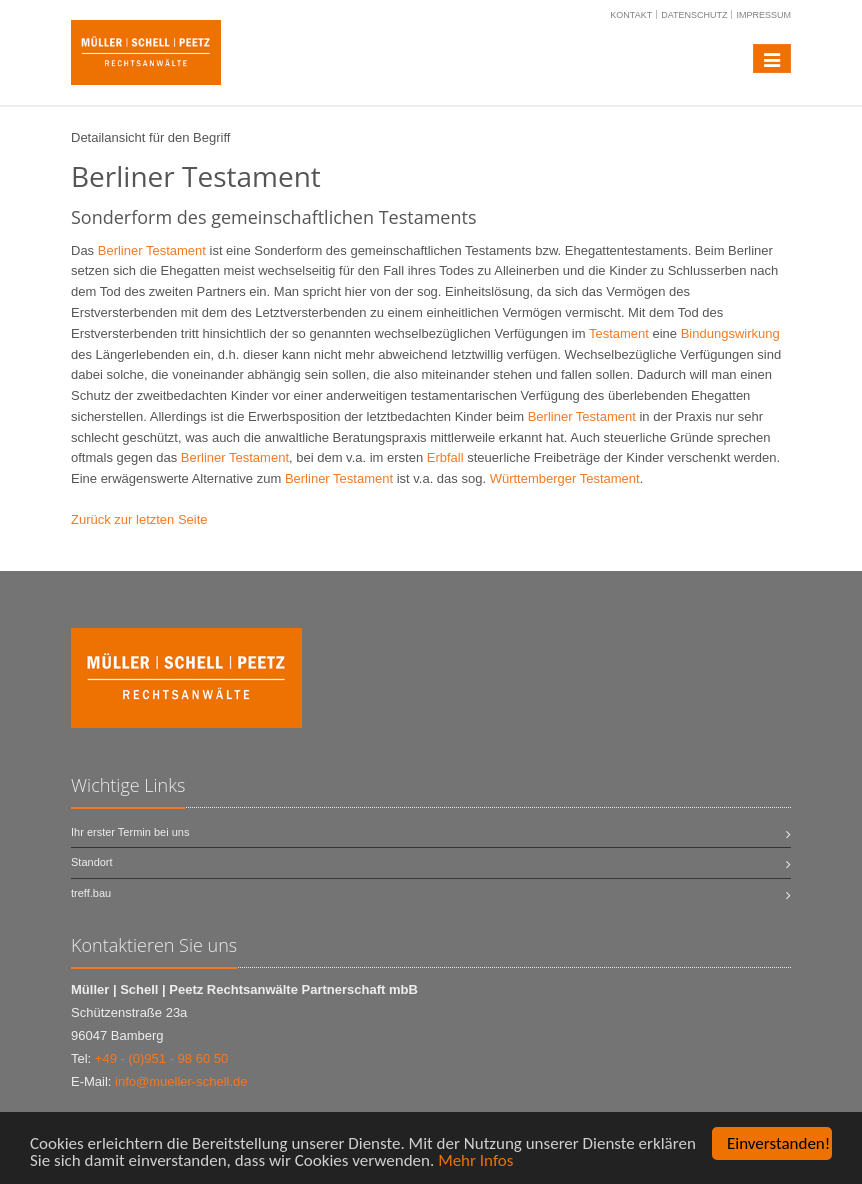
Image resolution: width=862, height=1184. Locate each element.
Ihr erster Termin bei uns (130, 832)
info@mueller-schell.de (181, 1081)
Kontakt (631, 15)
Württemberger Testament (565, 478)
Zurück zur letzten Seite (139, 519)
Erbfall (445, 457)
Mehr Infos (475, 1160)
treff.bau (91, 893)
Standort (92, 862)
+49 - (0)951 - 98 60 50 (161, 1058)
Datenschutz (694, 15)
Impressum (763, 15)
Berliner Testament (152, 250)
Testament (619, 333)
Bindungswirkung (730, 333)
